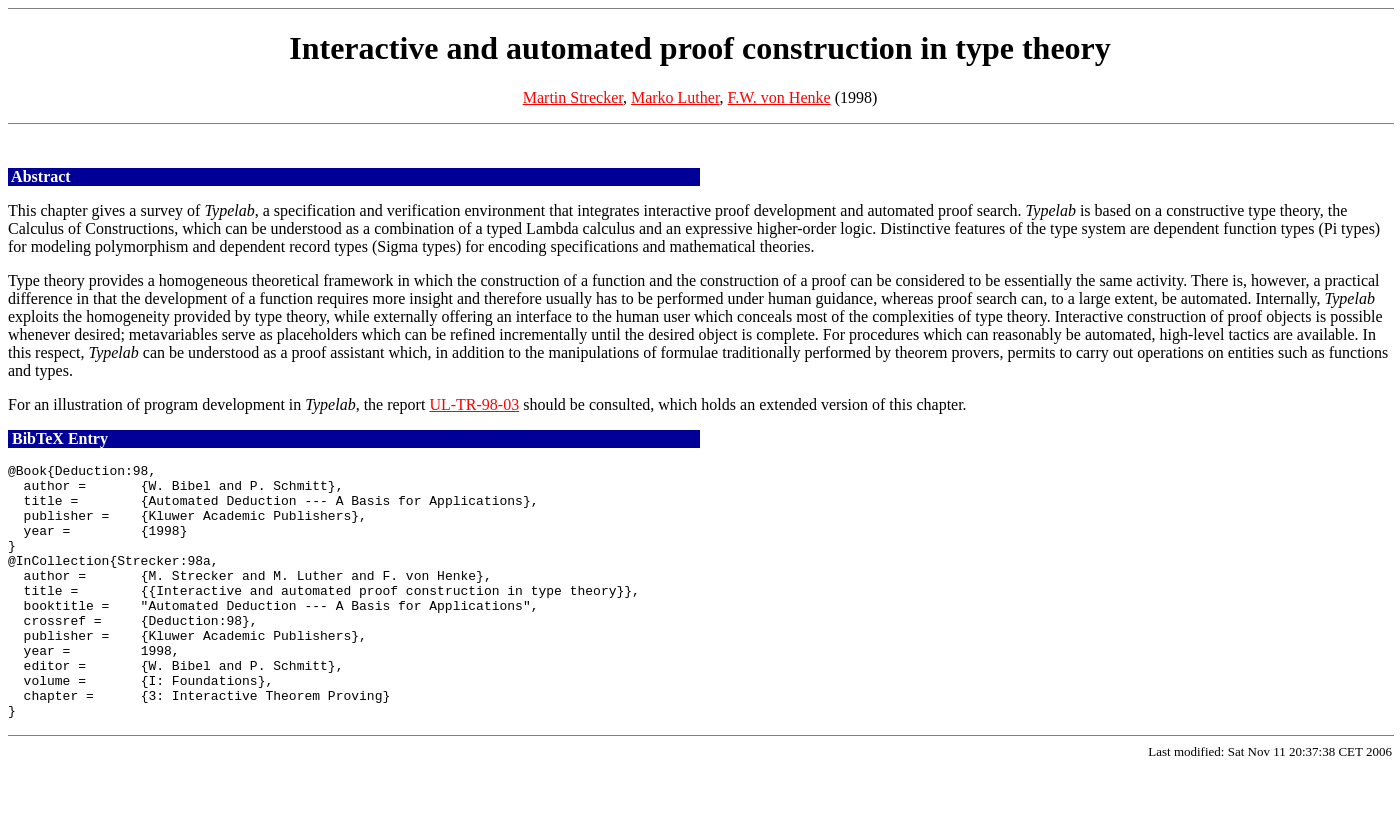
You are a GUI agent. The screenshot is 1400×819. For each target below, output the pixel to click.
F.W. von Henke (779, 97)
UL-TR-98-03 (474, 404)
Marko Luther (675, 97)
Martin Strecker (573, 97)
